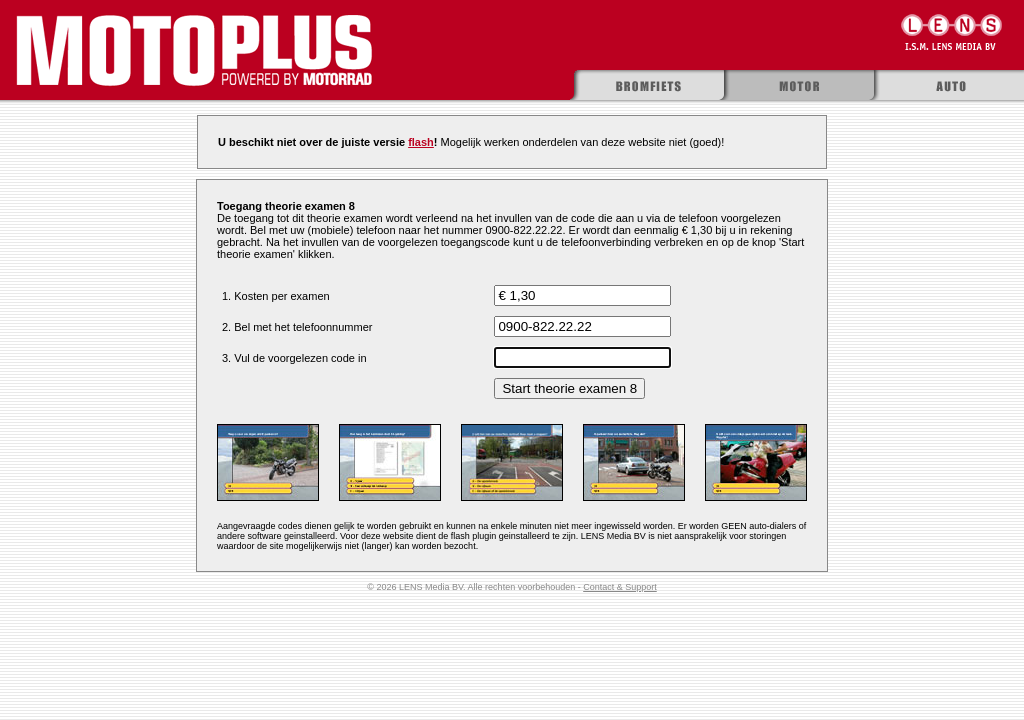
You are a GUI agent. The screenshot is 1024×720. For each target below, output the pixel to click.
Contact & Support (620, 587)
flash (421, 142)
